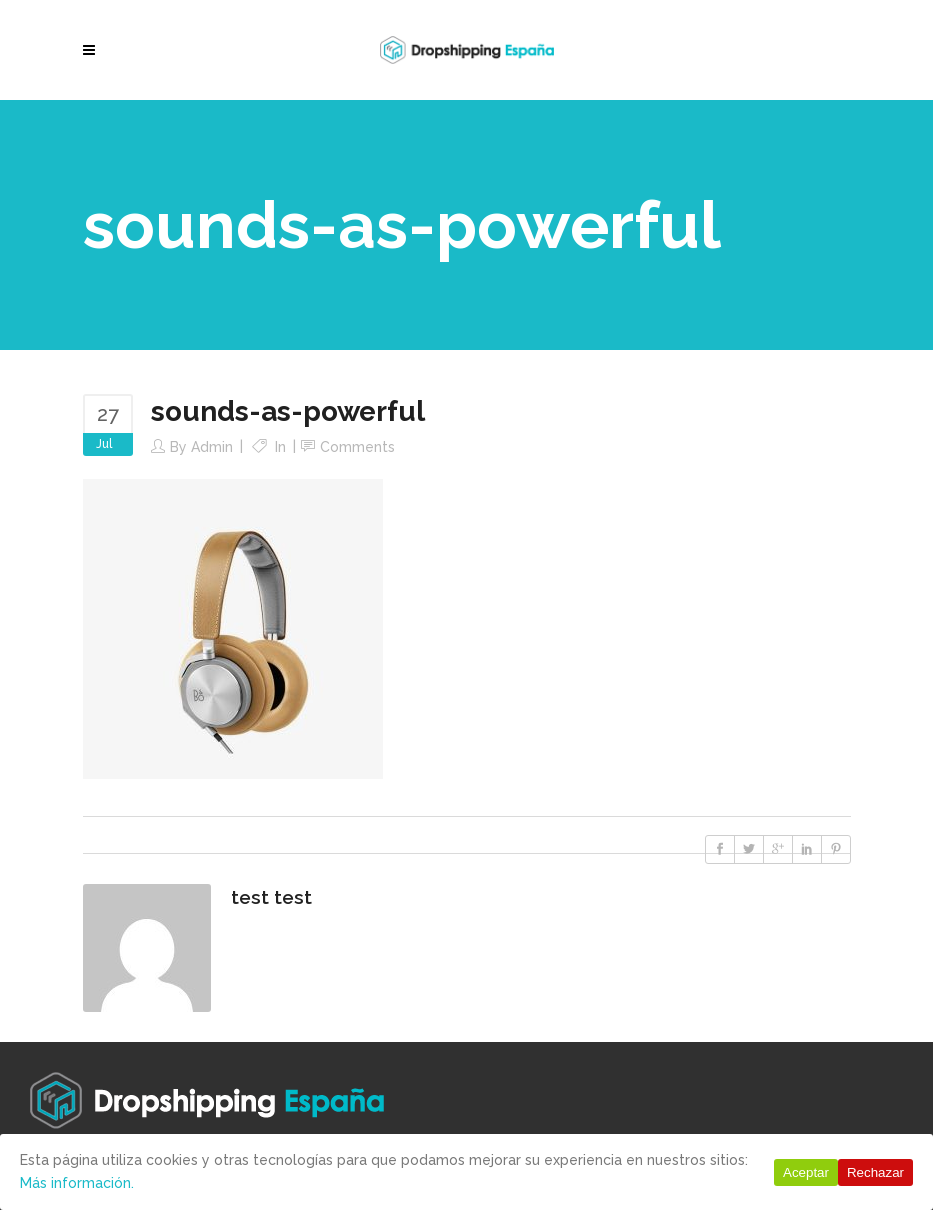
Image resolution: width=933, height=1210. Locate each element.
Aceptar (806, 1172)
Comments (357, 447)
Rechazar (875, 1172)
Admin (212, 447)
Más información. (77, 1183)
